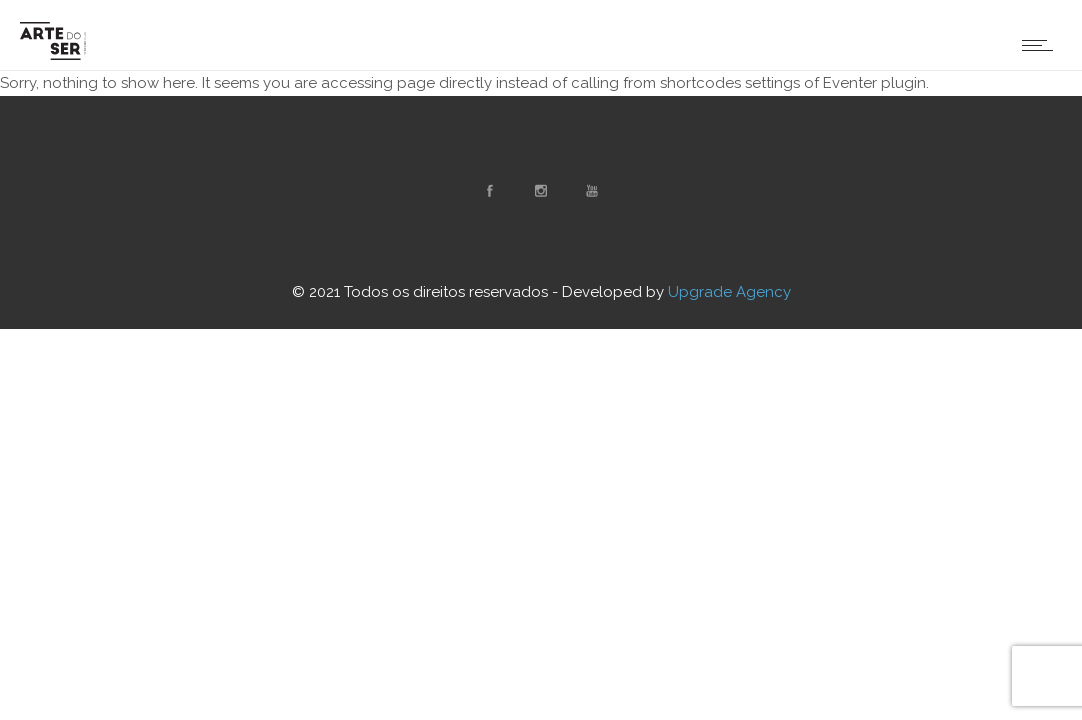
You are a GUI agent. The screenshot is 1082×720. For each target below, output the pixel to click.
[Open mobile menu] (1042, 45)
